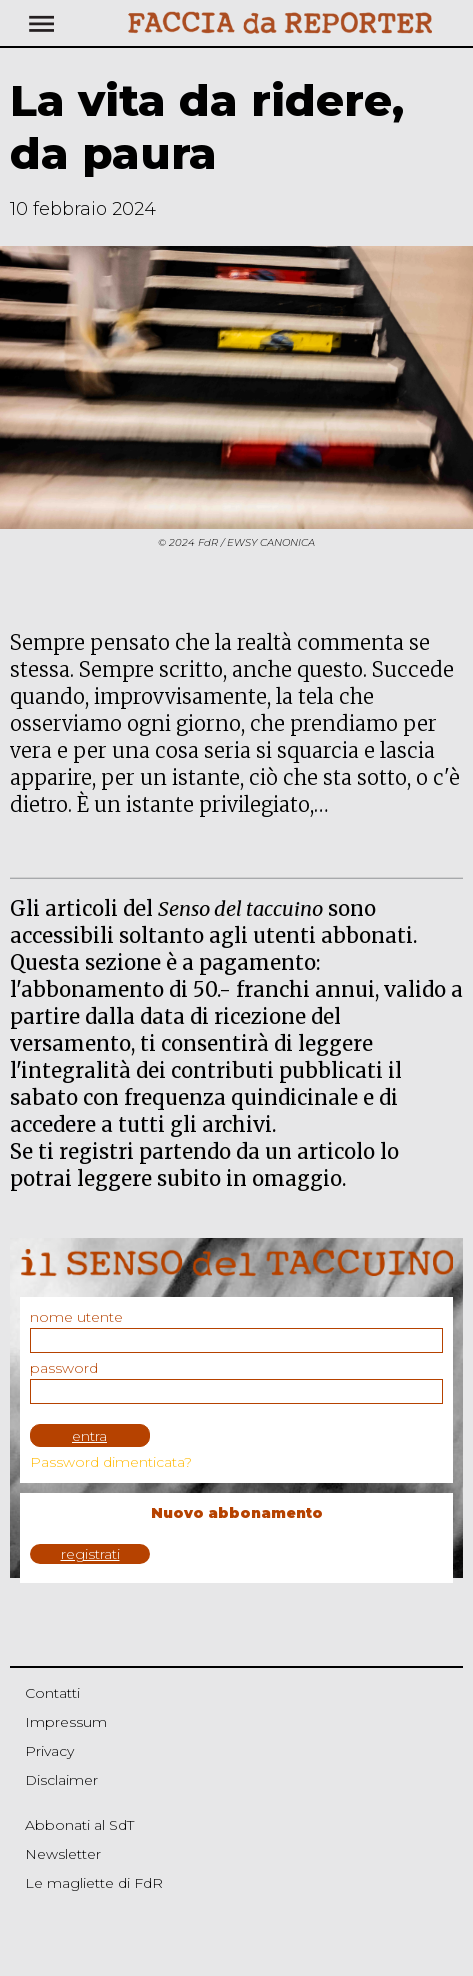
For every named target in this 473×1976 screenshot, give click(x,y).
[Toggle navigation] (85, 23)
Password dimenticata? (111, 1462)
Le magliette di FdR (94, 1883)
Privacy (49, 1751)
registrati (90, 1554)
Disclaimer (61, 1780)
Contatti (52, 1693)
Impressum (66, 1722)
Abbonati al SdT (79, 1825)
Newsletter (63, 1854)
